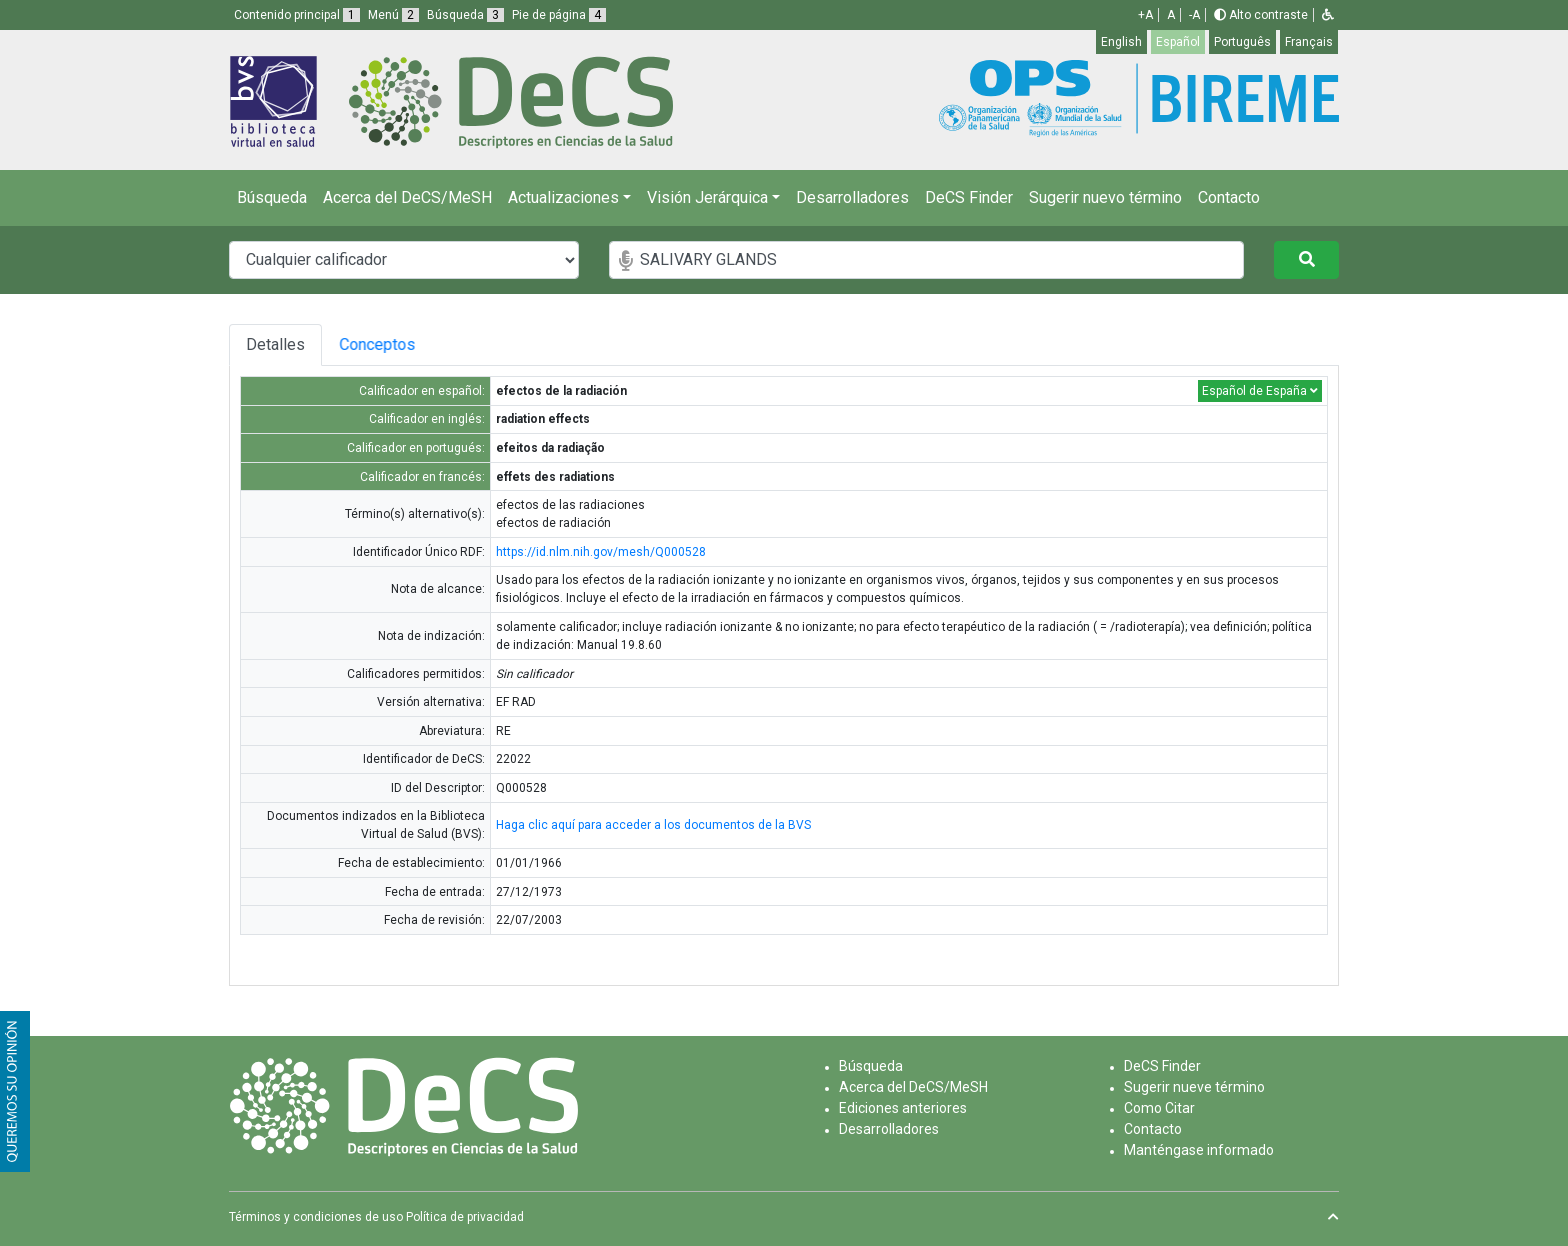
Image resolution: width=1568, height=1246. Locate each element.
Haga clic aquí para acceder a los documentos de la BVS (653, 825)
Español (1178, 42)
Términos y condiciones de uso (316, 1217)
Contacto (1229, 197)
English (1121, 42)
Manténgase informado (1199, 1150)
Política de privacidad (465, 1217)
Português (1242, 42)
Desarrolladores (852, 197)
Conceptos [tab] (393, 344)
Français (1309, 42)
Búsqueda (272, 197)
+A (1145, 15)
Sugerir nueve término (1194, 1087)
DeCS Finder (969, 197)
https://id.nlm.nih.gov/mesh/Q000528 (601, 552)
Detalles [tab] (275, 344)
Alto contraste (1261, 15)
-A (1194, 15)
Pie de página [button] (559, 15)
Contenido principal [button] (297, 15)
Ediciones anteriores (903, 1108)
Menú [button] (393, 15)
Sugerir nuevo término (1105, 197)
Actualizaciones (563, 197)
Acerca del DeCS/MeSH (407, 197)
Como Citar (1159, 1108)
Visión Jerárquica (707, 197)
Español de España (1260, 391)
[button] (1328, 15)
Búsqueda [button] (465, 15)
